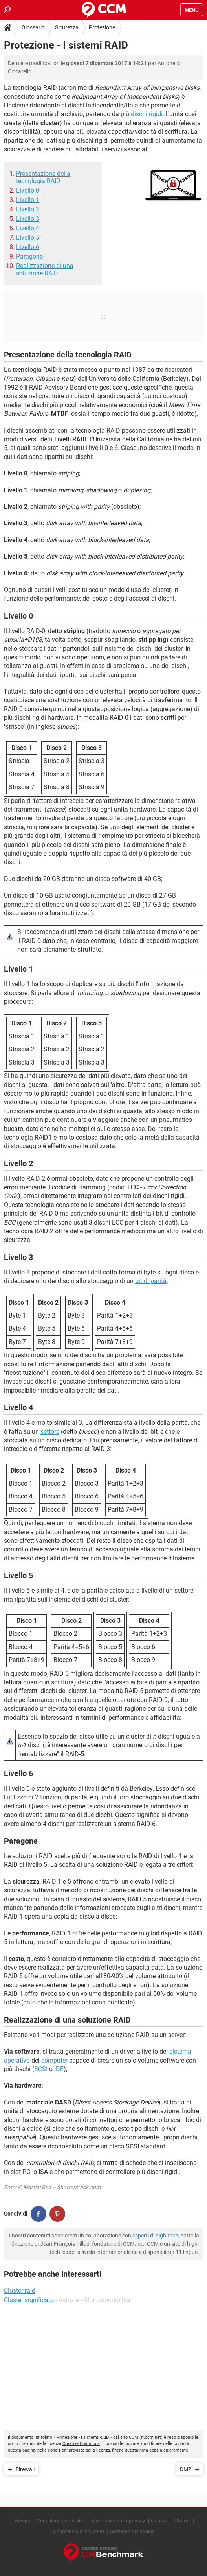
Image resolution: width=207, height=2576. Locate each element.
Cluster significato (29, 2300)
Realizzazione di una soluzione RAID (44, 269)
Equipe (22, 2520)
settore (49, 1431)
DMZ (185, 2469)
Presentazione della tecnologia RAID (43, 177)
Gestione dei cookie (132, 2531)
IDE (59, 2069)
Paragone (29, 256)
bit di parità (151, 1281)
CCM (133, 2437)
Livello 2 (27, 209)
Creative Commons (81, 2443)
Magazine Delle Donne (78, 2531)
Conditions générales (60, 2520)
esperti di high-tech (155, 2235)
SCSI (41, 2069)
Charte (182, 2520)
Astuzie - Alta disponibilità (94, 2300)
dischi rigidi (147, 114)
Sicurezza (67, 27)
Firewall (25, 2469)
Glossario (33, 27)
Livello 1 (27, 200)
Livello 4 (27, 228)
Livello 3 (27, 218)
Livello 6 (27, 247)
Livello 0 (27, 190)
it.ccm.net (151, 2437)
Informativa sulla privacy (117, 2520)
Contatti (160, 2520)
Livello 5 (27, 237)
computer (54, 2060)
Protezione (102, 27)
